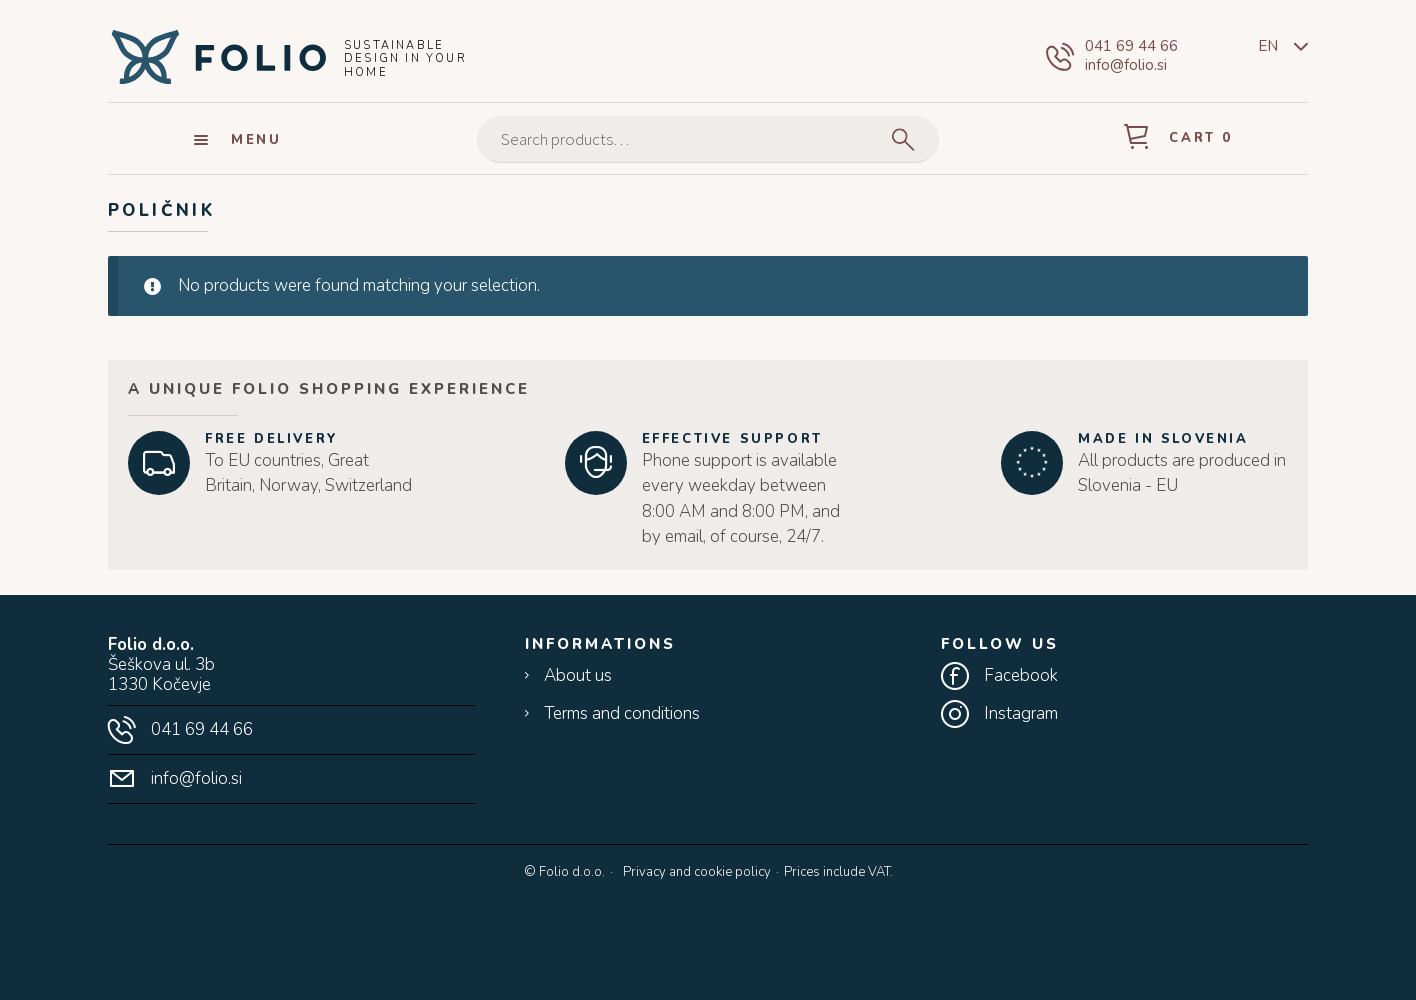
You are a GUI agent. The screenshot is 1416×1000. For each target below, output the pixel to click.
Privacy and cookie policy (697, 872)
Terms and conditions (622, 714)
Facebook (1021, 676)
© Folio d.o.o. (564, 873)
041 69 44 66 (1131, 46)
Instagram (1021, 714)
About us (578, 676)
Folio (218, 56)
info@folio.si (1126, 65)
